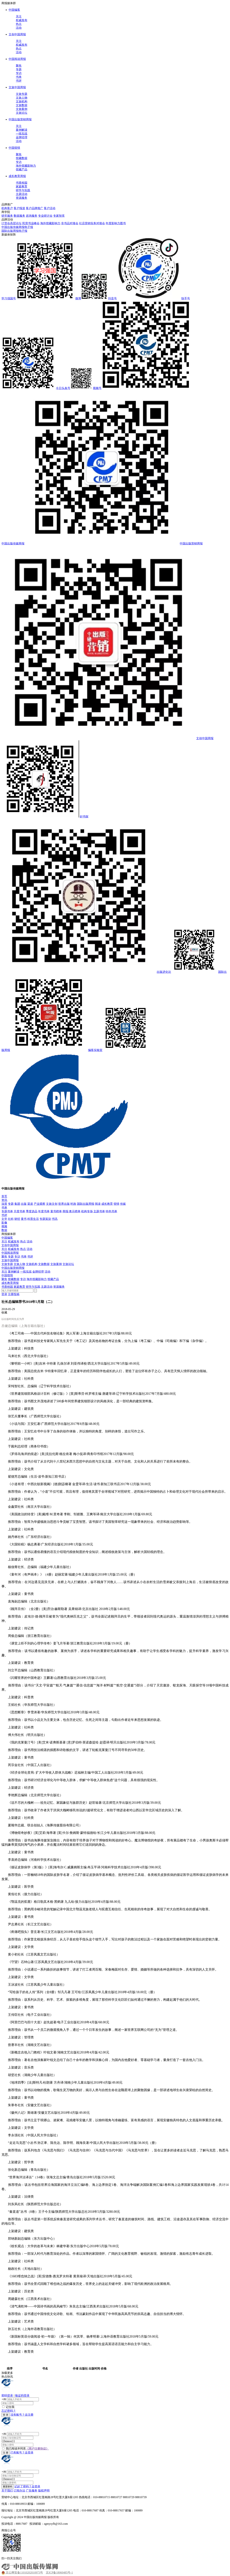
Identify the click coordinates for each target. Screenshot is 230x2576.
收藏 (4, 1312)
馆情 (116, 1203)
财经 (17, 1218)
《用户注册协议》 (37, 2448)
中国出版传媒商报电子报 (17, 227)
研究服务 (7, 215)
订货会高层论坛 (11, 223)
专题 (19, 69)
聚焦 (19, 65)
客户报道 (19, 208)
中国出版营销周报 (20, 119)
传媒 (123, 1203)
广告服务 (31, 2490)
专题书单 (7, 1211)
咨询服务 (31, 215)
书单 (19, 76)
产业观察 (39, 1203)
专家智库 (59, 215)
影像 (4, 1222)
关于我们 (7, 2490)
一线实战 (21, 133)
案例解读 (21, 129)
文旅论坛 (21, 112)
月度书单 (19, 1211)
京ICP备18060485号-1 (59, 2572)
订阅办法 (19, 2490)
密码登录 (7, 2395)
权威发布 (21, 20)
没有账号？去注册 (21, 2414)
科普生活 (33, 1218)
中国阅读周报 (17, 58)
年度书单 (44, 1211)
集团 (17, 1203)
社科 (11, 1218)
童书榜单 (56, 1211)
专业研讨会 (45, 215)
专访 (19, 73)
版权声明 (44, 2490)
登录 (4, 1294)
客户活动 (49, 208)
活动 (19, 27)
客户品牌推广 (34, 208)
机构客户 (7, 208)
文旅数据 (21, 105)
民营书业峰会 (31, 223)
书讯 (55, 1218)
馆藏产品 (21, 169)
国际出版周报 (85, 1203)
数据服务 (19, 215)
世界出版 (64, 1203)
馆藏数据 (21, 158)
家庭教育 (21, 186)
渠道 (30, 1203)
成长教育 (107, 1203)
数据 (4, 1230)
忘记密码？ (8, 2410)
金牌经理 (21, 137)
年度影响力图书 (116, 223)
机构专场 (87, 1211)
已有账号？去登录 (21, 2452)
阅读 (98, 1203)
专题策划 (45, 1218)
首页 (4, 1196)
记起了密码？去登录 (27, 2486)
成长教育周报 (17, 176)
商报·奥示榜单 (71, 1211)
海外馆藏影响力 (26, 165)
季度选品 (31, 1211)
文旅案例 (21, 109)
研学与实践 (23, 190)
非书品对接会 (69, 223)
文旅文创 (52, 1203)
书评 (19, 80)
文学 (4, 1218)
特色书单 (111, 1211)
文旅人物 (21, 97)
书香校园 (21, 182)
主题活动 (21, 194)
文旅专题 (21, 93)
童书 (24, 1218)
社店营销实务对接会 (92, 223)
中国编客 (14, 9)
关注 (19, 16)
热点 (19, 23)
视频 (4, 1226)
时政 (73, 1203)
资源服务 (21, 197)
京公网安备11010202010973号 (22, 2572)
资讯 (4, 1200)
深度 (4, 1203)
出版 (24, 1203)
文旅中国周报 (17, 87)
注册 (11, 1294)
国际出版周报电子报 (14, 230)
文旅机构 (21, 101)
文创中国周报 (17, 34)
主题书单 (99, 1211)
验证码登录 (22, 2395)
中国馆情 (14, 147)
